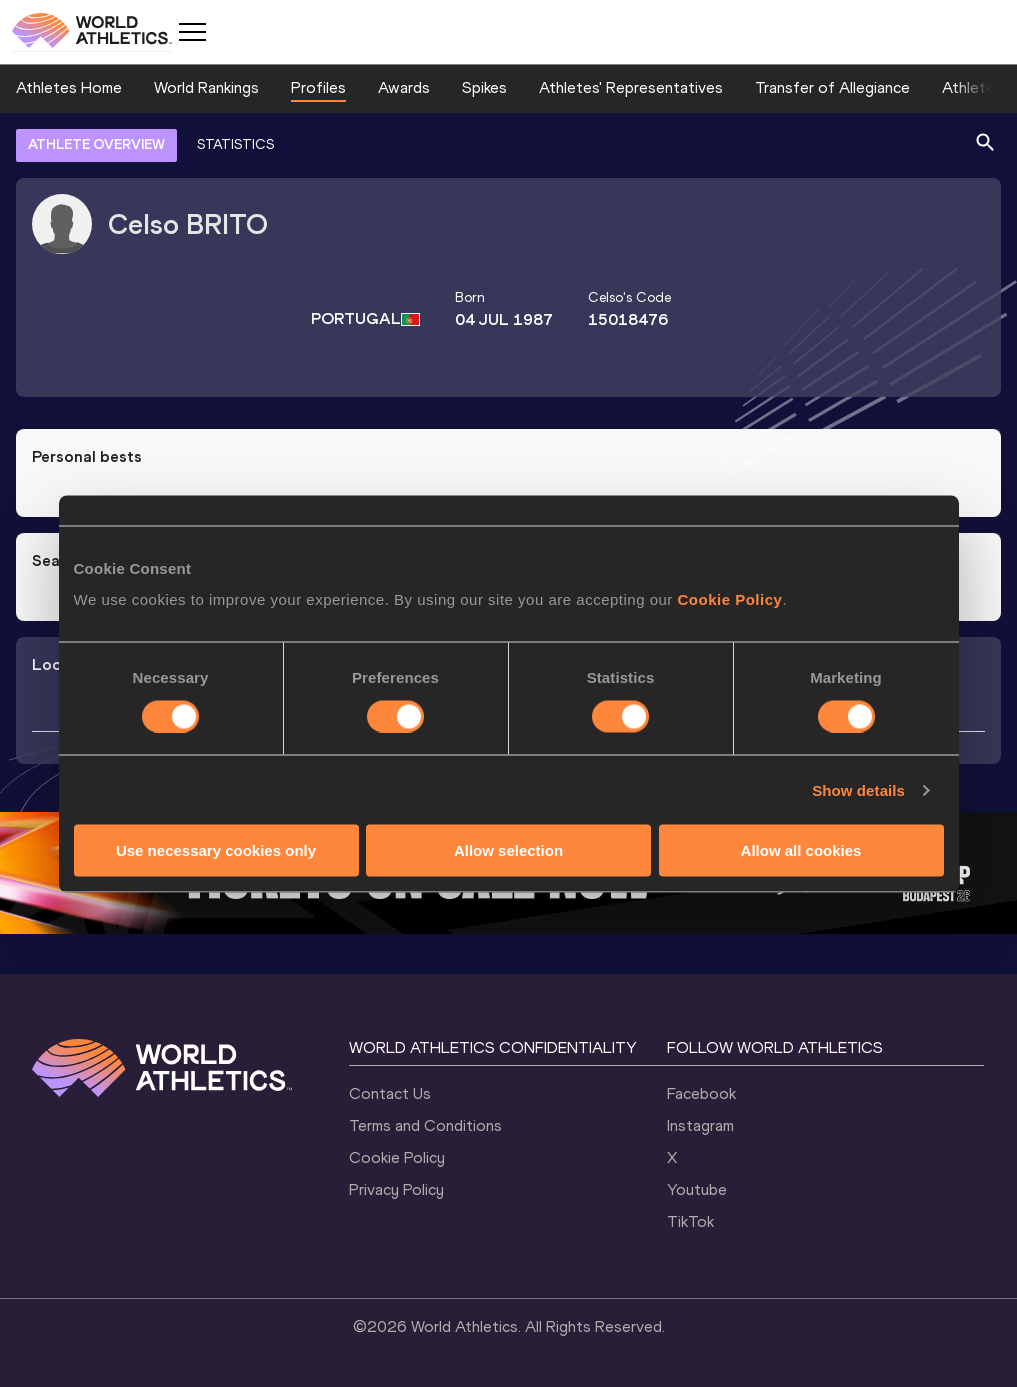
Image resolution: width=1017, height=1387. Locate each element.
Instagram (700, 1125)
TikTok (690, 1221)
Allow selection (508, 850)
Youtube (697, 1189)
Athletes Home (69, 87)
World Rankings (206, 87)
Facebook (701, 1093)
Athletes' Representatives (631, 87)
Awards (404, 87)
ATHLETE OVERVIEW (96, 144)
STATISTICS (235, 144)
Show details (858, 789)
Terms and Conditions (425, 1125)
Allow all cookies (801, 850)
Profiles (318, 87)
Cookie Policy (730, 599)
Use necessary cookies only (216, 850)
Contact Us (390, 1093)
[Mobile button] (192, 32)
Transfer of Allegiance (832, 87)
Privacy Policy (396, 1189)
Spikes (484, 87)
